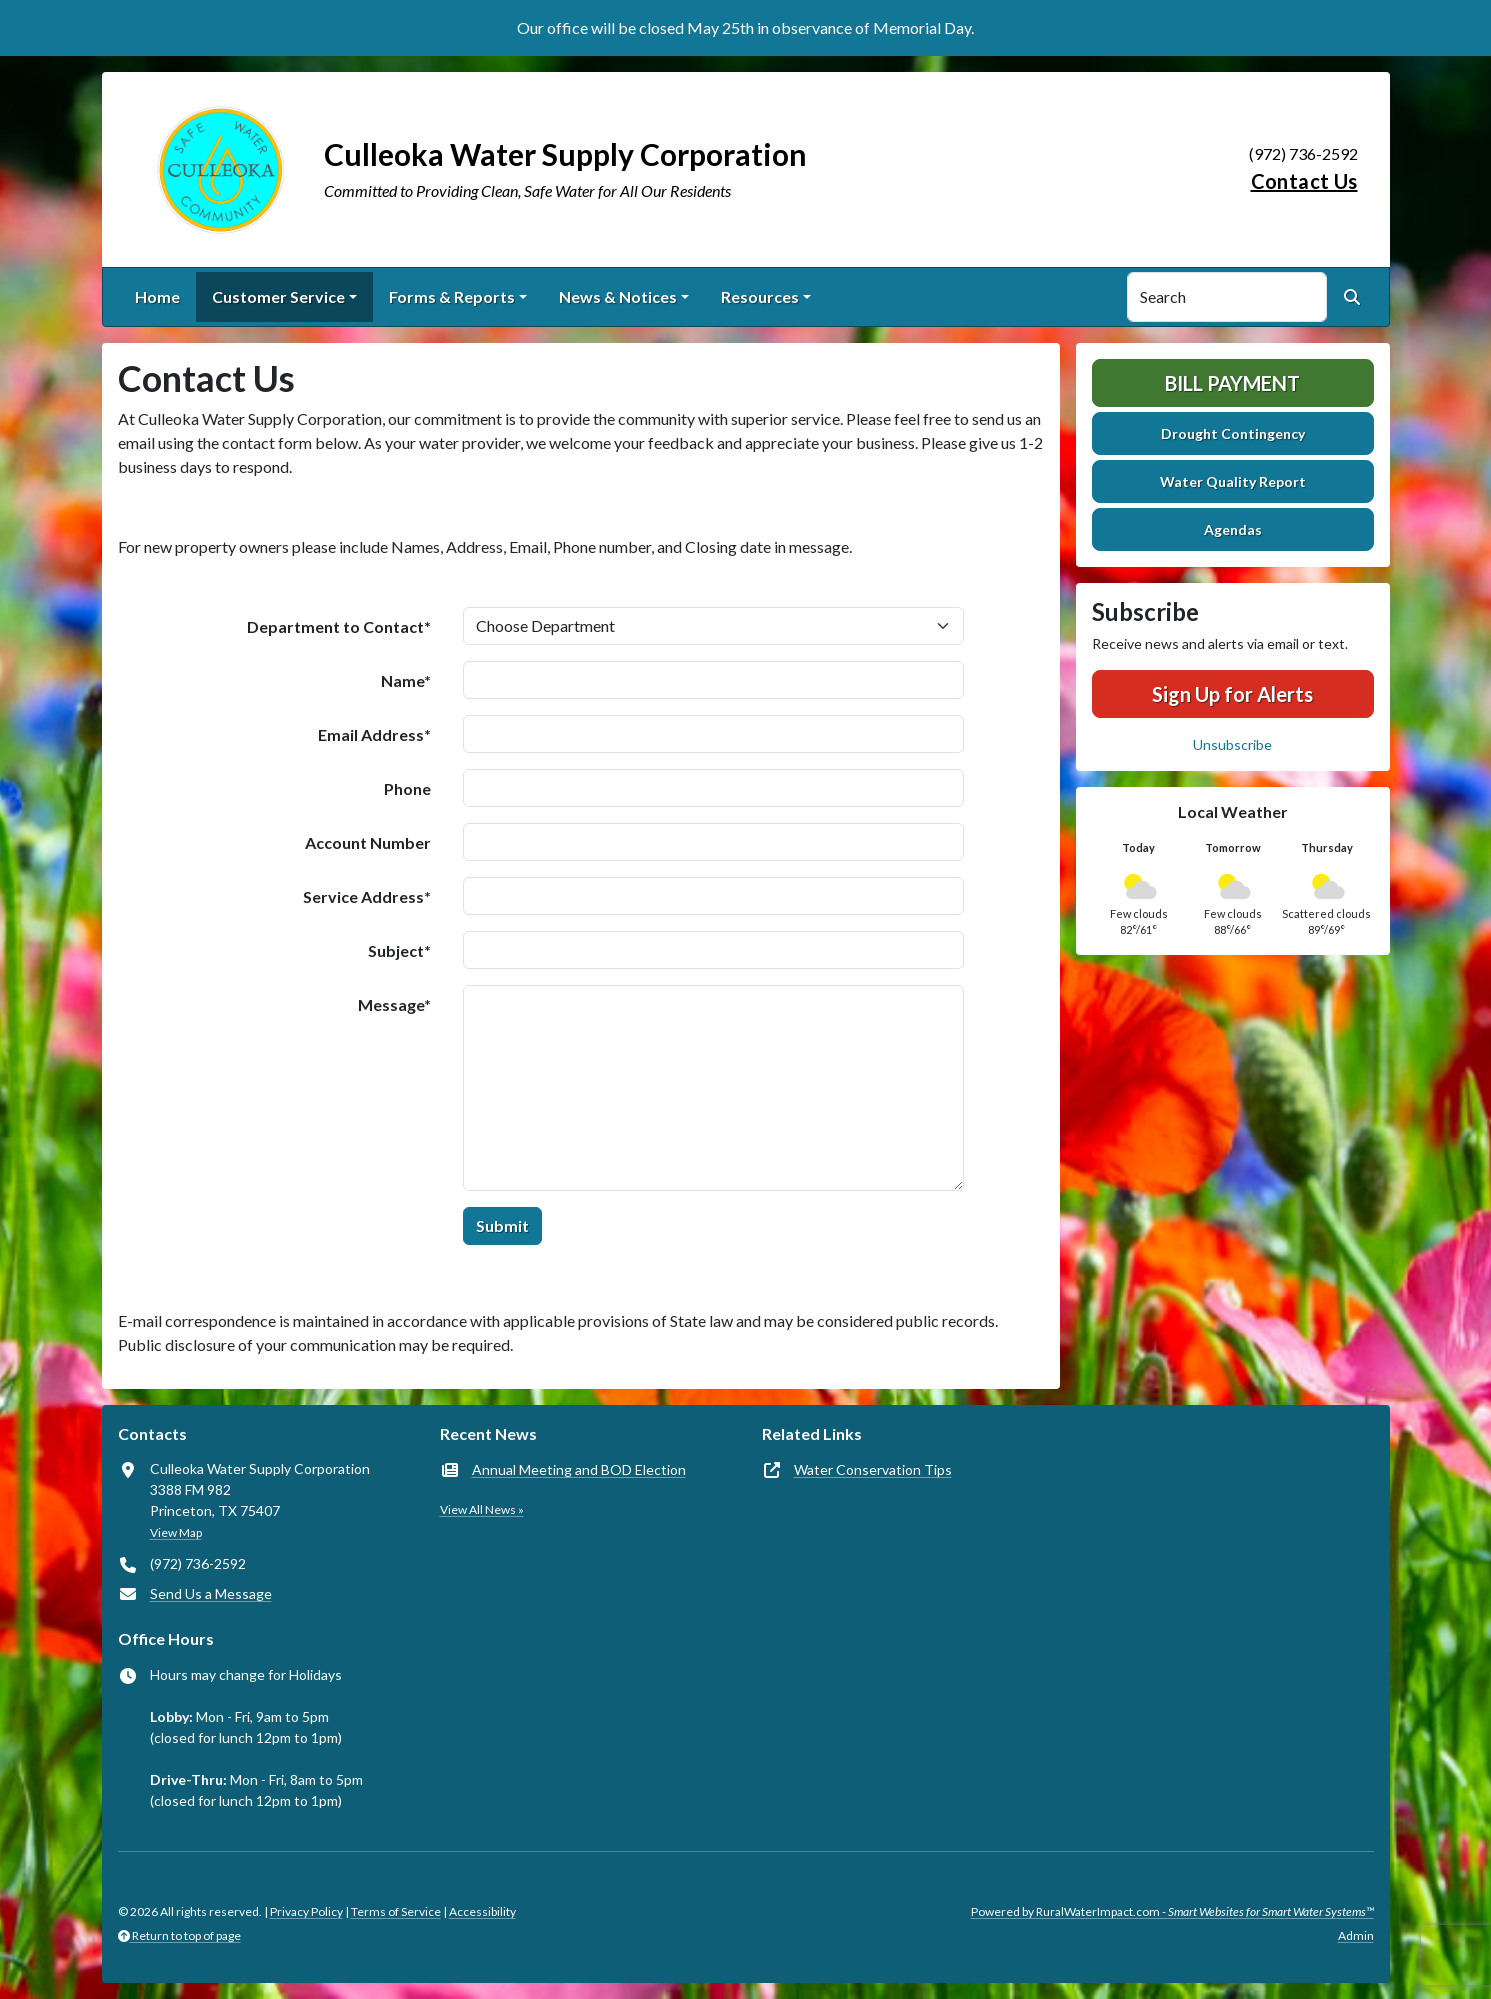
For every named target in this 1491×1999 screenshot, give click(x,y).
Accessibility (482, 1911)
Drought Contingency (1233, 433)
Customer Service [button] (278, 296)
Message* (394, 1004)
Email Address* (374, 734)
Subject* (399, 950)
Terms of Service (396, 1911)
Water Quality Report (1233, 481)
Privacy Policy (306, 1911)
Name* (406, 680)
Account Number (368, 842)
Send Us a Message (211, 1593)
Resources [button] (760, 296)
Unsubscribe (1232, 744)
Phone (407, 788)
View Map (176, 1532)
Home (157, 296)
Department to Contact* (339, 626)
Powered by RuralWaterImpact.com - (1172, 1911)
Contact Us (1304, 181)
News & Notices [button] (618, 296)
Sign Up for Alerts (1232, 694)
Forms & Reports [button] (452, 296)
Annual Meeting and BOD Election (579, 1469)
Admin (1356, 1935)
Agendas (1233, 529)
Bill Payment (1232, 383)
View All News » (482, 1509)
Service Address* (367, 896)
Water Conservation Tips (873, 1469)
